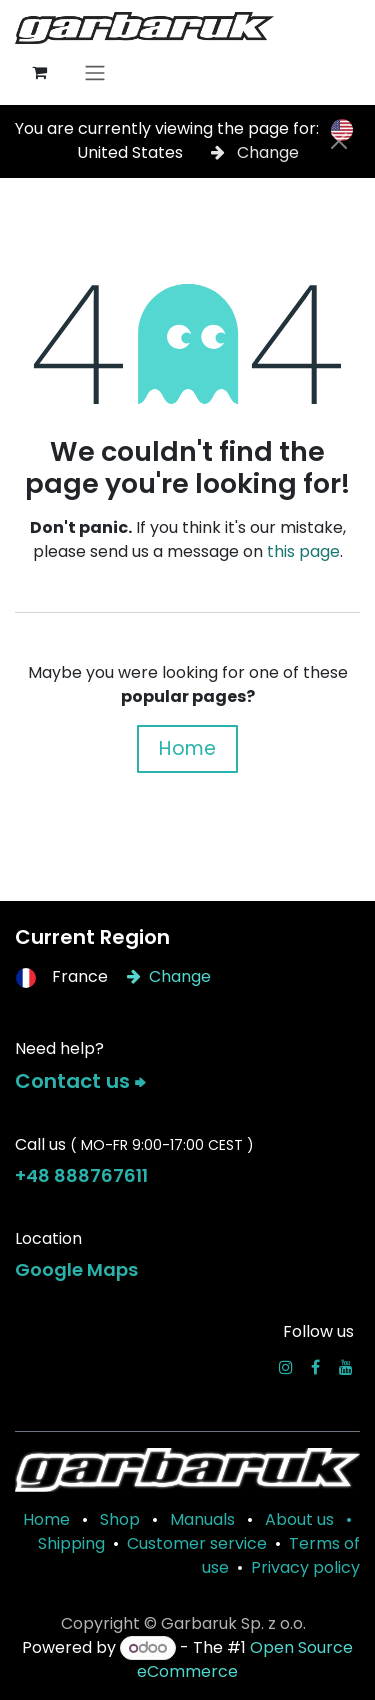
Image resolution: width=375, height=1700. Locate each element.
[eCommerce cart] (39, 72)
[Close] (339, 141)
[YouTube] (346, 1367)
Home (187, 748)
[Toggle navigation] (95, 72)
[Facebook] (315, 1367)
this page (303, 551)
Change (255, 152)
